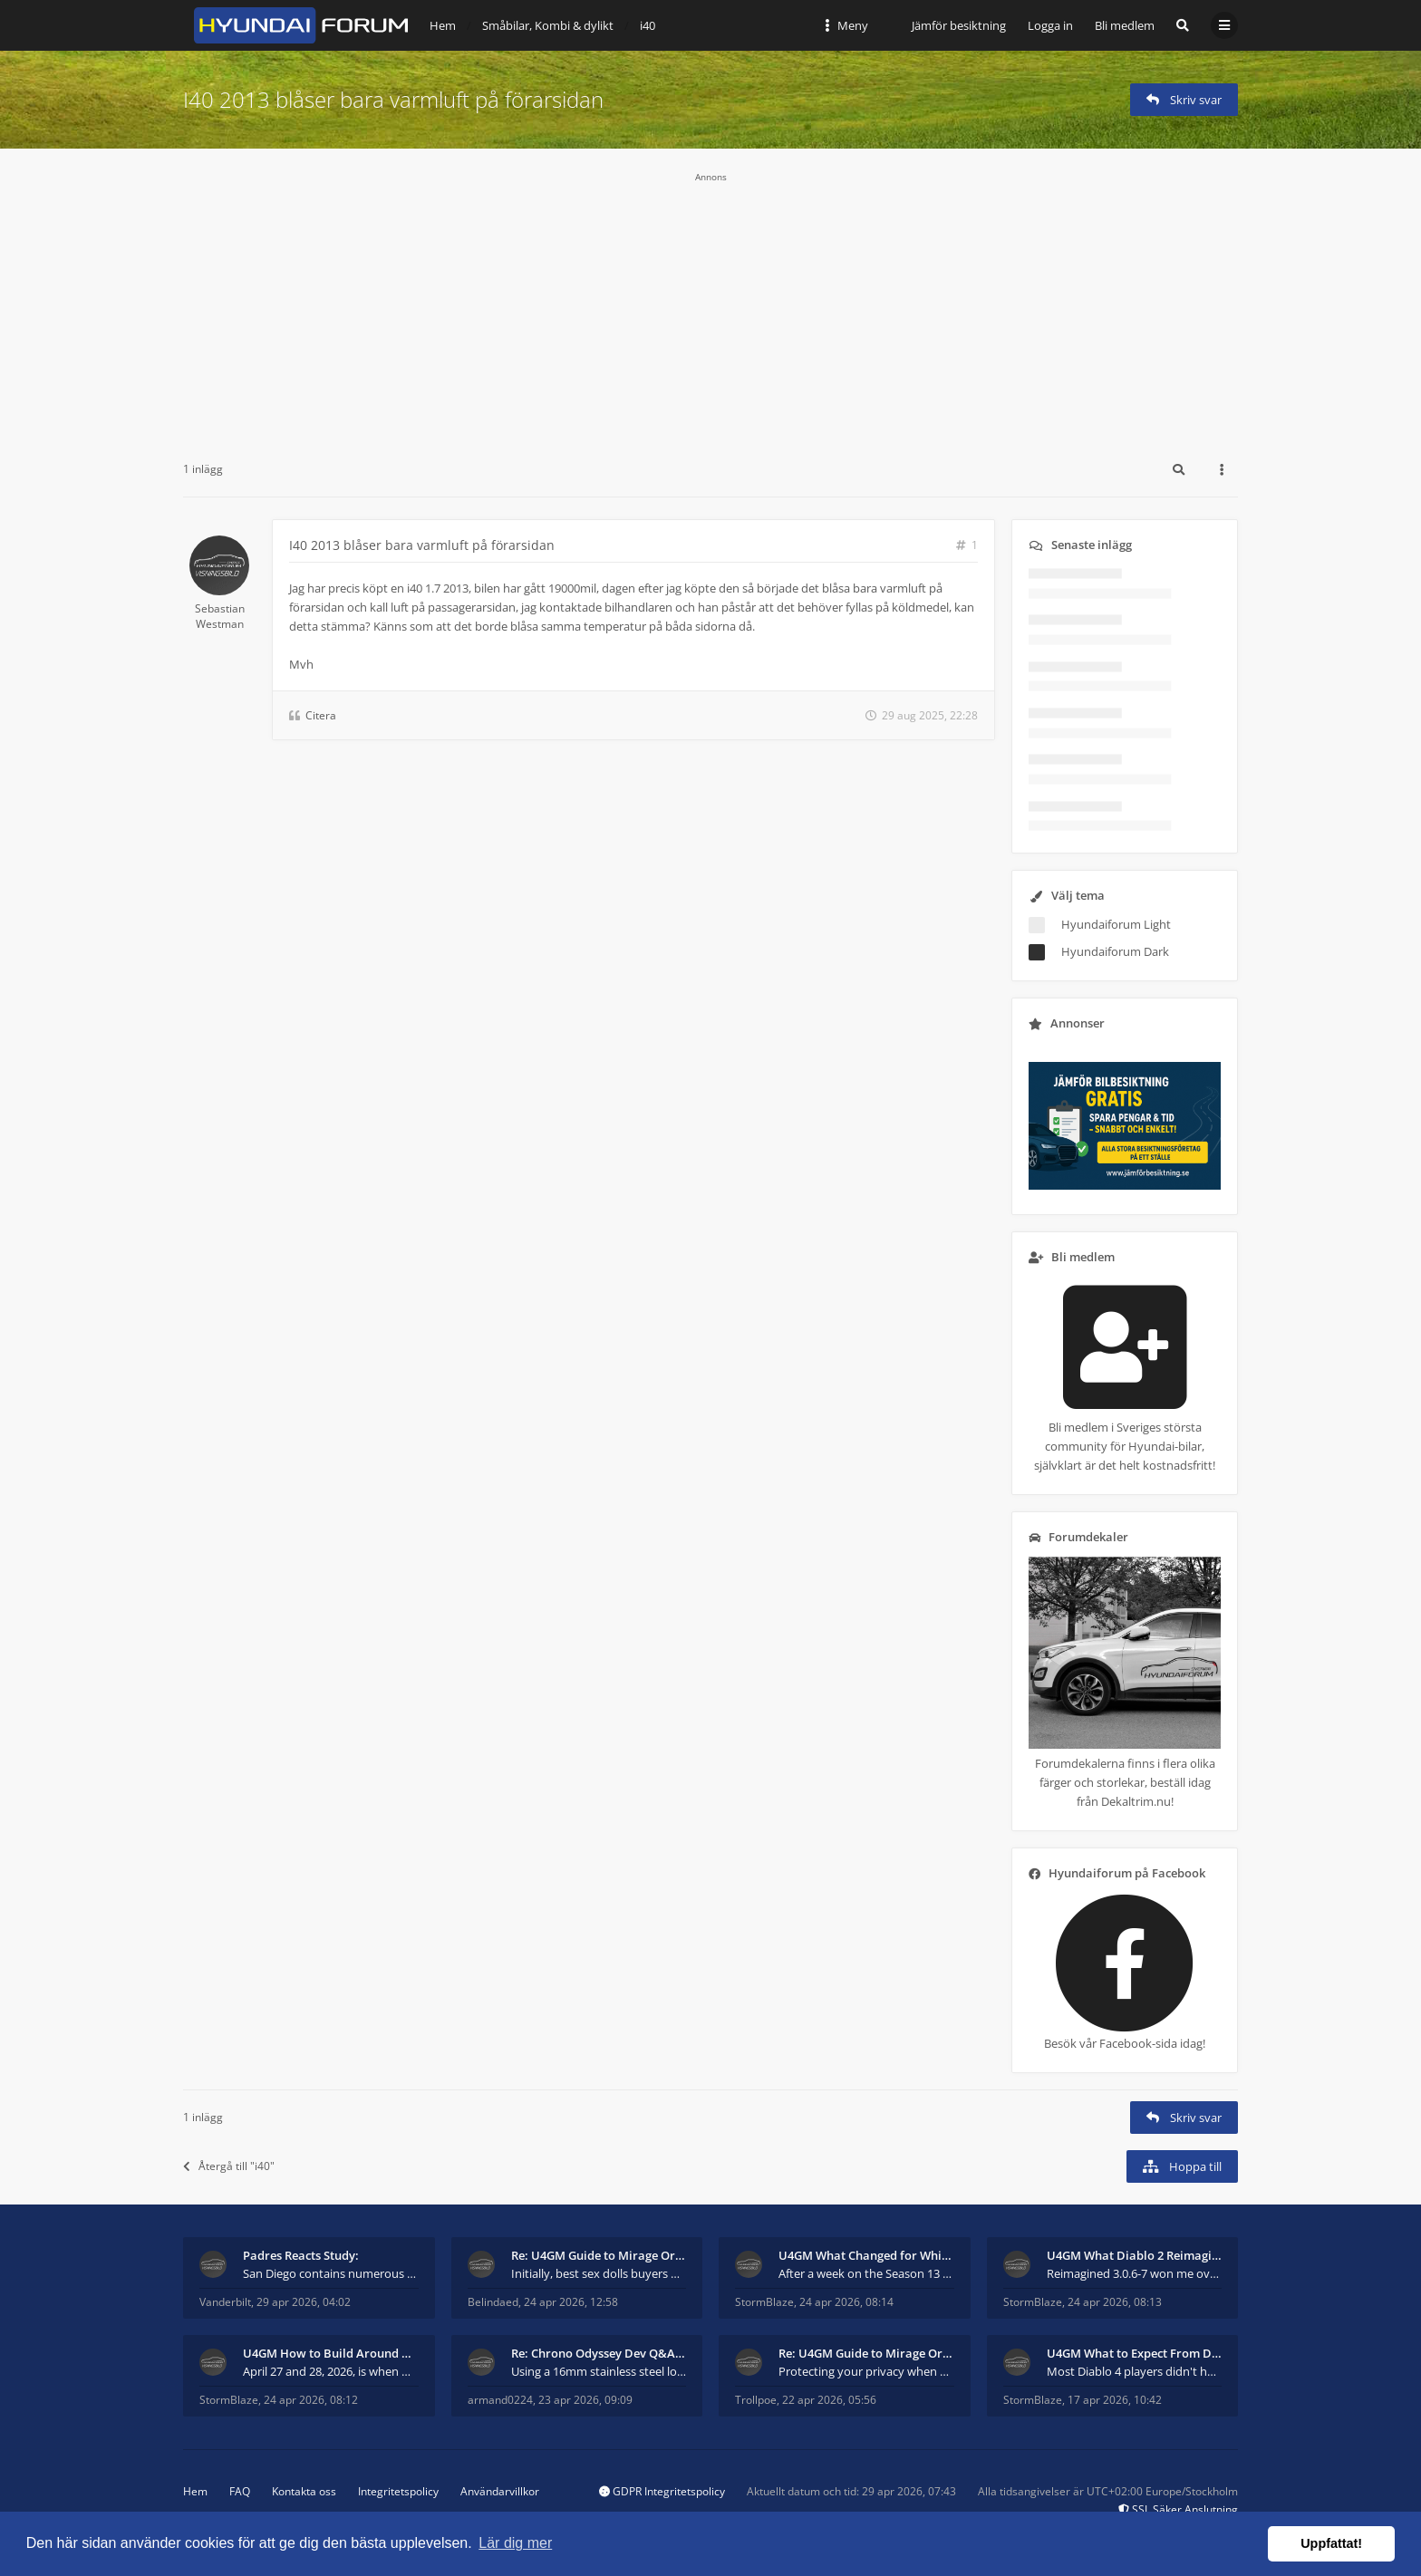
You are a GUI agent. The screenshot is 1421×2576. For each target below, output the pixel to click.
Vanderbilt (225, 2302)
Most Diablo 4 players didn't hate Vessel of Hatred (1135, 2371)
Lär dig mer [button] (515, 2543)
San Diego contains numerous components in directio (331, 2273)
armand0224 (500, 2399)
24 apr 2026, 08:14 (846, 2302)
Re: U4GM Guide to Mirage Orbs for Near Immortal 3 (599, 2255)
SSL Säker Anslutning (1178, 2509)
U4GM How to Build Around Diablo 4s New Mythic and (331, 2353)
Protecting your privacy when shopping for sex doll (866, 2371)
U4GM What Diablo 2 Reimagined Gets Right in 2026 (1135, 2255)
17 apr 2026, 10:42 (1115, 2399)
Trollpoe (756, 2399)
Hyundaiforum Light (1116, 924)
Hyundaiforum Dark (1115, 951)
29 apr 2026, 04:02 (303, 2302)
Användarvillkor (499, 2491)
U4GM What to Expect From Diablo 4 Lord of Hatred (1135, 2353)
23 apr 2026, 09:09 (585, 2399)
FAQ (239, 2491)
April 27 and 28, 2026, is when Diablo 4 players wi (331, 2371)
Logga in (1050, 25)
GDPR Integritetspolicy (662, 2491)
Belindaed (493, 2302)
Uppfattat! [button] (1331, 2543)
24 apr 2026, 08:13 (1115, 2302)
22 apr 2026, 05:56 (829, 2399)
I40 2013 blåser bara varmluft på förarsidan (393, 99)
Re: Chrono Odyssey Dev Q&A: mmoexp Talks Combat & (599, 2353)
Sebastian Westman (220, 616)
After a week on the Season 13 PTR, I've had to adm (866, 2273)
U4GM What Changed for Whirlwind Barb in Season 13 (866, 2255)
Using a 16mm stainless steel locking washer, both (599, 2371)
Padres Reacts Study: (301, 2255)
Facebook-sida (1138, 2043)
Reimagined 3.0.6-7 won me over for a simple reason (1135, 2273)
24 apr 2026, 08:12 (311, 2399)
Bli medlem (1125, 25)
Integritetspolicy (398, 2491)
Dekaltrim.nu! (1137, 1801)
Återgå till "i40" (229, 2166)
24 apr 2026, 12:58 (571, 2302)
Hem (195, 2491)
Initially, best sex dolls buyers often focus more (599, 2273)
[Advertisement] (710, 310)
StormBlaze (764, 2302)
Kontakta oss (304, 2491)
